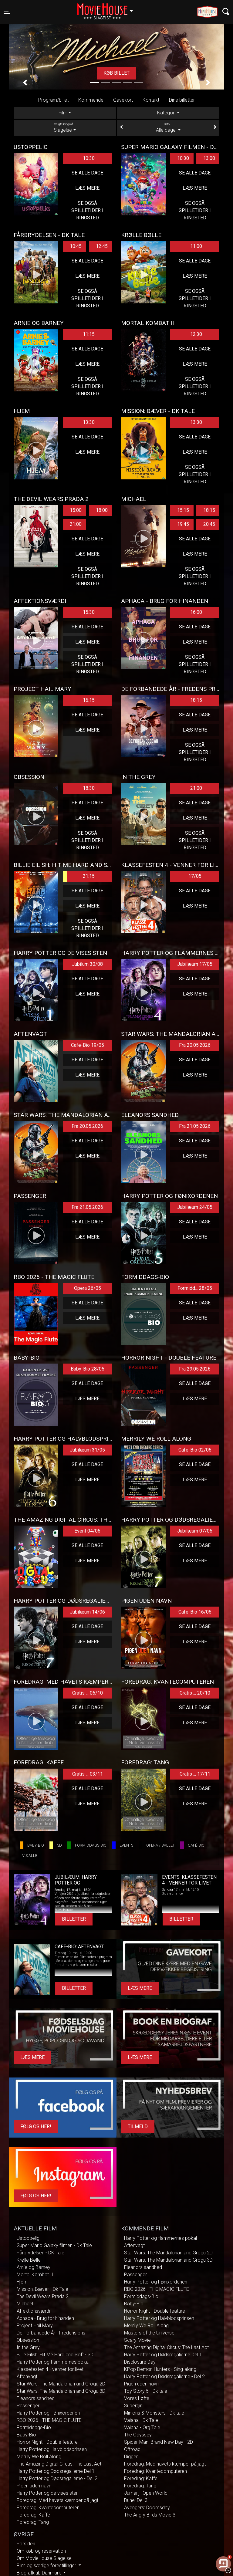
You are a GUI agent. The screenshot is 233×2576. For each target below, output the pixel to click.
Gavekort (123, 100)
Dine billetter (182, 100)
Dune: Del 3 (135, 2500)
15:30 (89, 612)
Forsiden (26, 2544)
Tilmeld (138, 2126)
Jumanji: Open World (145, 2493)
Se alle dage (87, 173)
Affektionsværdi (33, 2311)
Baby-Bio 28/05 (87, 1369)
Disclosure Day (140, 2362)
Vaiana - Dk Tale (141, 2420)
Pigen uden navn (34, 2486)
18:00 (102, 510)
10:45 (76, 246)
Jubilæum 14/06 (87, 1612)
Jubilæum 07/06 (194, 1531)
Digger (131, 2456)
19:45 (183, 524)
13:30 (89, 422)
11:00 (196, 246)
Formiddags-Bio (34, 2427)
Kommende (90, 100)
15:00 (76, 510)
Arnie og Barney (33, 2267)
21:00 (76, 524)
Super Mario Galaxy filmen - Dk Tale (54, 2245)
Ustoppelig (28, 2238)
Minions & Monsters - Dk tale (154, 2413)
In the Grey (28, 2347)
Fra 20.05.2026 (195, 1045)
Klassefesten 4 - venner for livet (50, 2369)
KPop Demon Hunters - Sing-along (160, 2369)
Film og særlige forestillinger (47, 2565)
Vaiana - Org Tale (142, 2427)
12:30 (196, 334)
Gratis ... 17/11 (195, 1774)
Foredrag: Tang (33, 2522)
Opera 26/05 (87, 1288)
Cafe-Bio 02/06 (194, 1450)
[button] (25, 82)
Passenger (28, 2406)
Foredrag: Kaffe (33, 2515)
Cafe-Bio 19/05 (87, 1045)
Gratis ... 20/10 (195, 1693)
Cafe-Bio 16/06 (194, 1612)
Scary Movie (137, 2340)
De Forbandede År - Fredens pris (51, 2333)
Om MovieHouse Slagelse (44, 2558)
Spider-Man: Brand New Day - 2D (158, 2442)
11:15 (89, 334)
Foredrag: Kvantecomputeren (48, 2507)
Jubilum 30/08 (87, 964)
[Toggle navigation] (7, 11)
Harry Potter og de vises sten (48, 2493)
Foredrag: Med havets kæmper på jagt (57, 2500)
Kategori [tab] (166, 113)
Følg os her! (35, 2126)
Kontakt (151, 100)
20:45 (209, 524)
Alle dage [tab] (168, 127)
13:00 (209, 158)
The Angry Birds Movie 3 (149, 2515)
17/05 (194, 876)
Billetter (74, 1919)
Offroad (132, 2449)
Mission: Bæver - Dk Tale (42, 2289)
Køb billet (116, 73)
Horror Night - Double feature (47, 2442)
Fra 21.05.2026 (195, 1126)
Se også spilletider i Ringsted (87, 210)
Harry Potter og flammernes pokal (53, 2362)
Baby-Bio (26, 2435)
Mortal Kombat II (35, 2274)
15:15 (183, 510)
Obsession (28, 2340)
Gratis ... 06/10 (87, 1693)
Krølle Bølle (29, 2260)
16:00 (196, 612)
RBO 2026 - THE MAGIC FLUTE (49, 2420)
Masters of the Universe (149, 2333)
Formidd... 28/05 (194, 1288)
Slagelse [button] (108, 8)
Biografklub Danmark (39, 2573)
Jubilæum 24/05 (194, 1207)
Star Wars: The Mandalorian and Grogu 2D (61, 2384)
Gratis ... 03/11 (87, 1774)
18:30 (89, 788)
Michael (25, 2304)
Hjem (22, 2282)
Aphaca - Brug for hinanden (45, 2318)
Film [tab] (63, 113)
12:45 (102, 246)
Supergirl (133, 2406)
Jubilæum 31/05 (87, 1450)
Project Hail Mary (35, 2325)
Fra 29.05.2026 (195, 1369)
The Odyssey (138, 2435)
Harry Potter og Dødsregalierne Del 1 (56, 2471)
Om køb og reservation (41, 2551)
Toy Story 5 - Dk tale (145, 2391)
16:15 (89, 700)
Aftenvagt (27, 2376)
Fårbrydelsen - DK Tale (40, 2253)
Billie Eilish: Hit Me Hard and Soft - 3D (55, 2355)
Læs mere (87, 188)
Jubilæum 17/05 (194, 964)
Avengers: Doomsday (147, 2507)
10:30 (89, 158)
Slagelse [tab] (65, 127)
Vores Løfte (136, 2398)
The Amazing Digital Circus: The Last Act (59, 2464)
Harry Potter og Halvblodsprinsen (52, 2449)
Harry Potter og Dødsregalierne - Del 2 (57, 2478)
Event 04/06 (87, 1531)
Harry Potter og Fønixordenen (48, 2413)
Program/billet (53, 100)
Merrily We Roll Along (39, 2456)
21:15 (79, 876)
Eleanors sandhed (36, 2398)
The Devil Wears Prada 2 (43, 2296)
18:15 (209, 510)
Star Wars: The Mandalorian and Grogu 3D (61, 2391)
